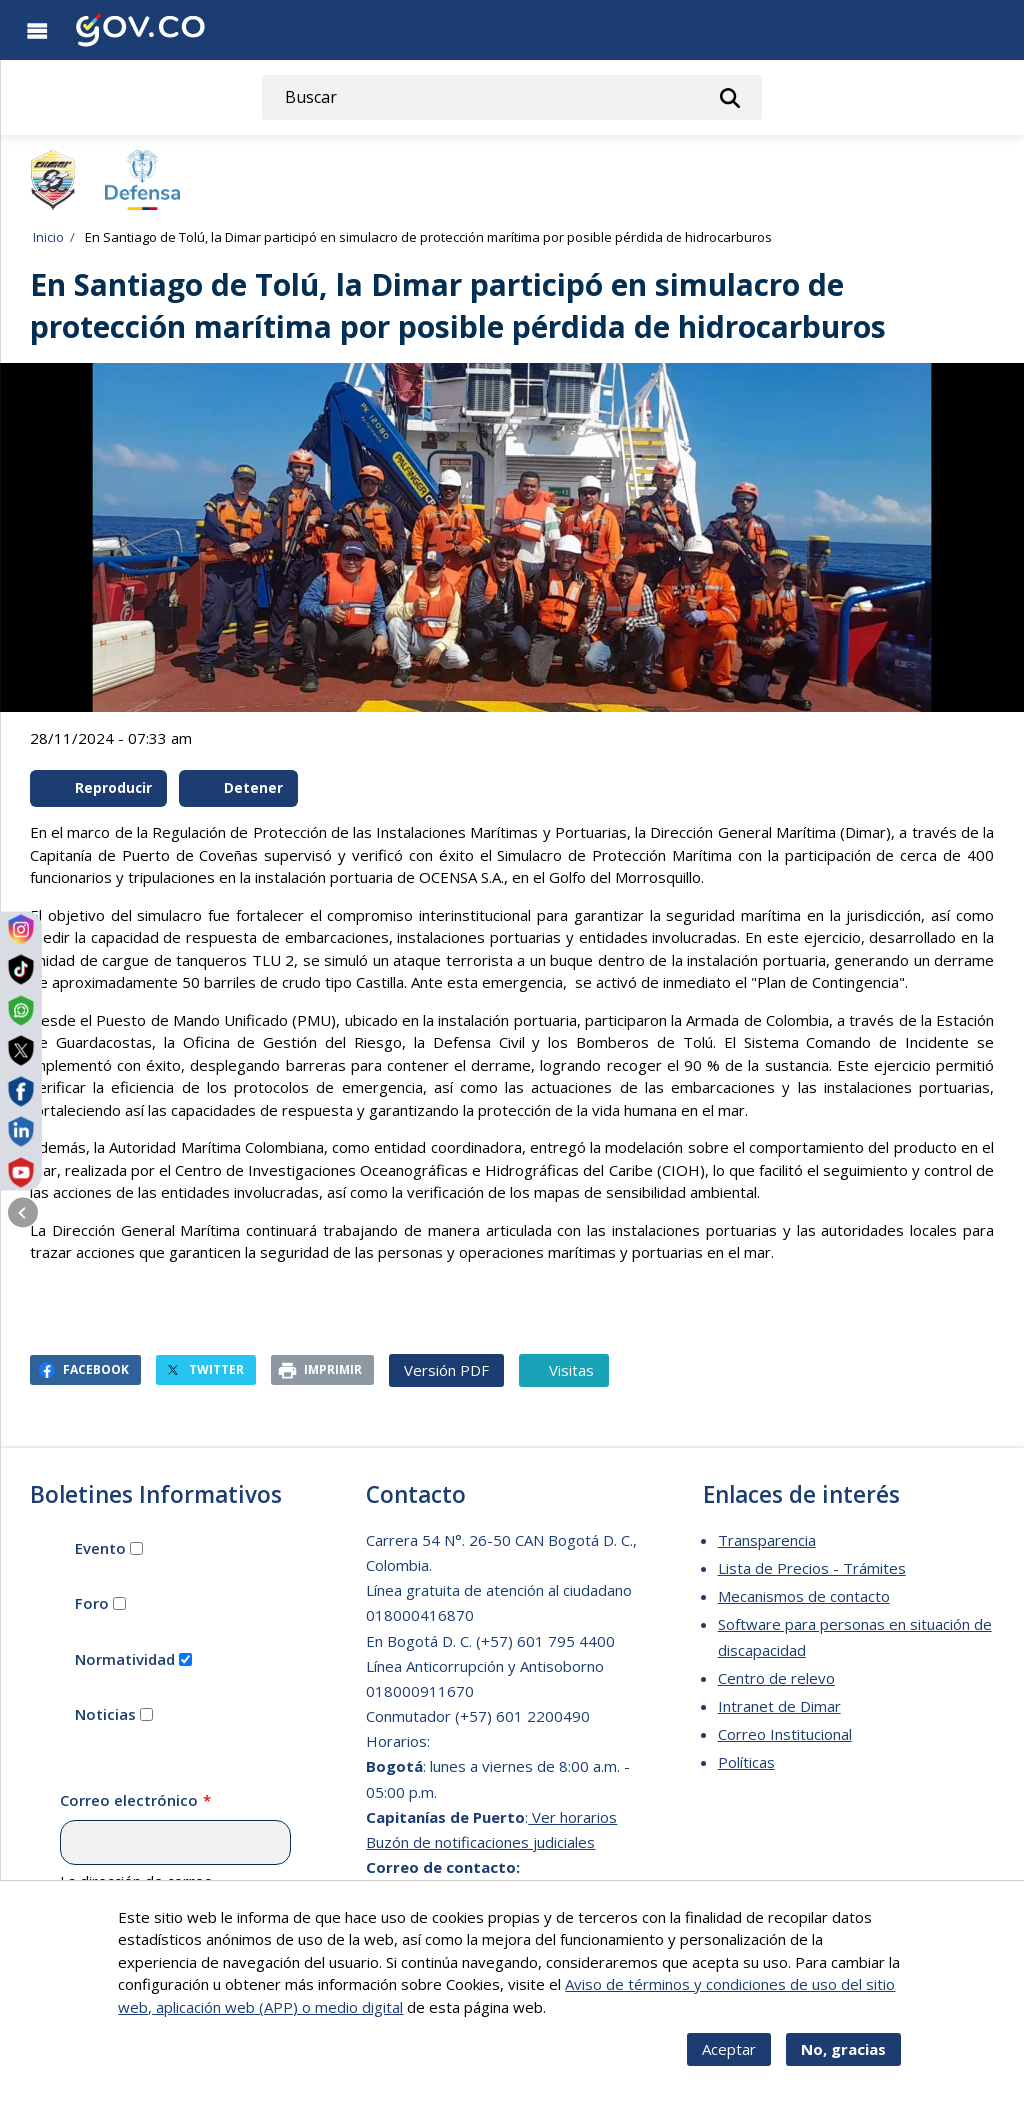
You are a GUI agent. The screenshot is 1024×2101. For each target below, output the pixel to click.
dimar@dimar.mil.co (432, 1892)
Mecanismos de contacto (804, 1596)
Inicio (48, 237)
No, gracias (843, 2066)
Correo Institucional (785, 1734)
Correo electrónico (129, 1800)
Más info (579, 2023)
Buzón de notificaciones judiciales (480, 1842)
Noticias (105, 1714)
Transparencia (767, 1540)
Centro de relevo (776, 1678)
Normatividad (125, 1659)
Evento (100, 1548)
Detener (240, 788)
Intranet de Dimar (779, 1706)
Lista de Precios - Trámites (812, 1568)
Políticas (746, 1762)
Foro (92, 1603)
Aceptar (729, 2066)
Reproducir (100, 788)
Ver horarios (572, 1817)
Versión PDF (446, 1370)
